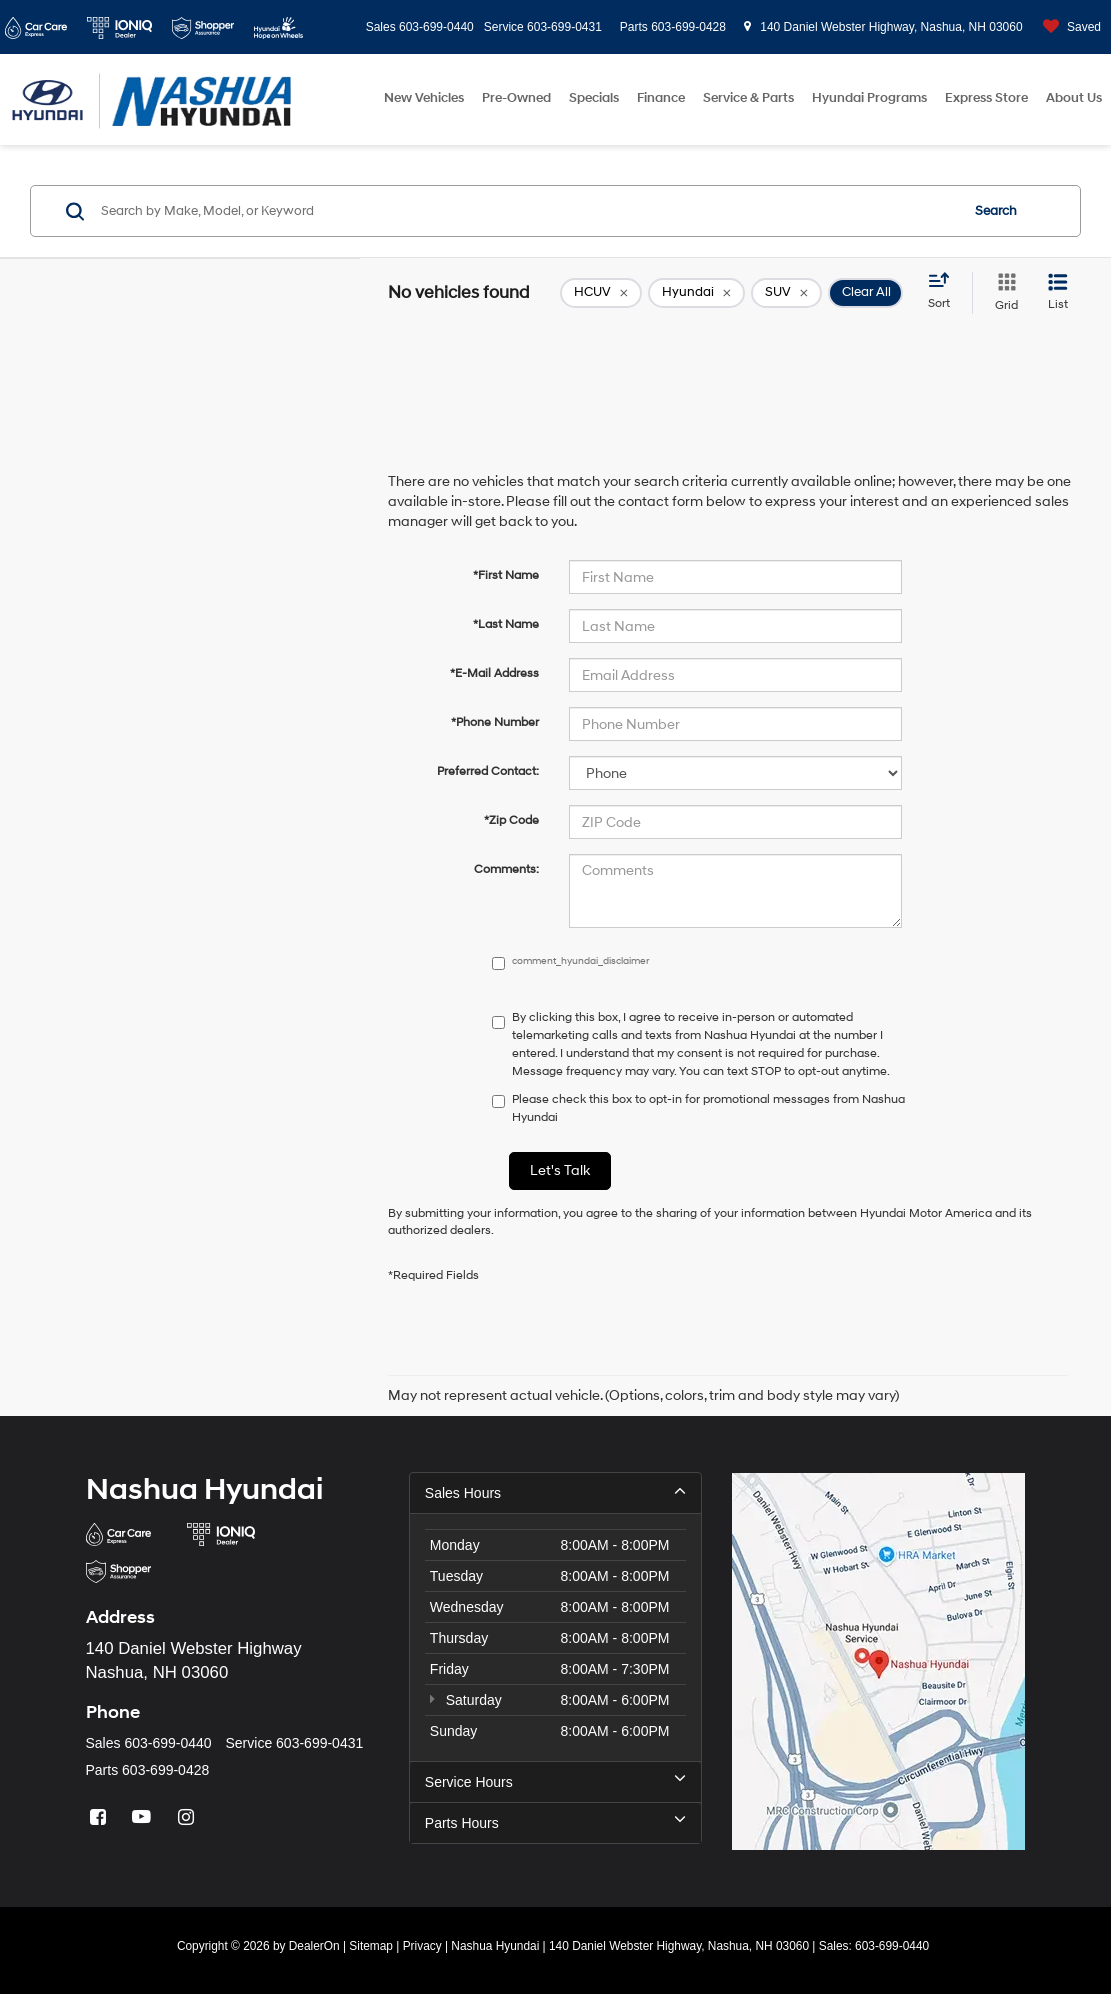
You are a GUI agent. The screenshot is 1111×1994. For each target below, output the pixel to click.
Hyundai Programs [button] (869, 98)
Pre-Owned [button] (516, 98)
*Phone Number (495, 722)
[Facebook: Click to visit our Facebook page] (101, 1818)
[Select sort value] (945, 292)
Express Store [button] (986, 98)
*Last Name (506, 624)
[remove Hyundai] (696, 293)
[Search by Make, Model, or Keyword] (527, 211)
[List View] (1058, 293)
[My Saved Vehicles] (1067, 27)
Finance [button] (661, 98)
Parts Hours (555, 1822)
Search (996, 211)
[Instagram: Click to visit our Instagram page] (188, 1818)
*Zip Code (511, 820)
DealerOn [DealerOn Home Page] (314, 1946)
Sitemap (371, 1946)
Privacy (422, 1946)
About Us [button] (1074, 98)
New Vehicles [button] (424, 98)
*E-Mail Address (494, 673)
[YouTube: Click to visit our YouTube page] (144, 1818)
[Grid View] (1002, 293)
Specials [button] (594, 98)
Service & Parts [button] (748, 98)
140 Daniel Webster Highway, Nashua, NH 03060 (883, 27)
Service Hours (555, 1781)
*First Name (506, 575)
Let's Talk (560, 1170)
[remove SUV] (786, 293)
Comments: (506, 869)
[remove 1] (601, 293)
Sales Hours (555, 1492)
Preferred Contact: (488, 771)
